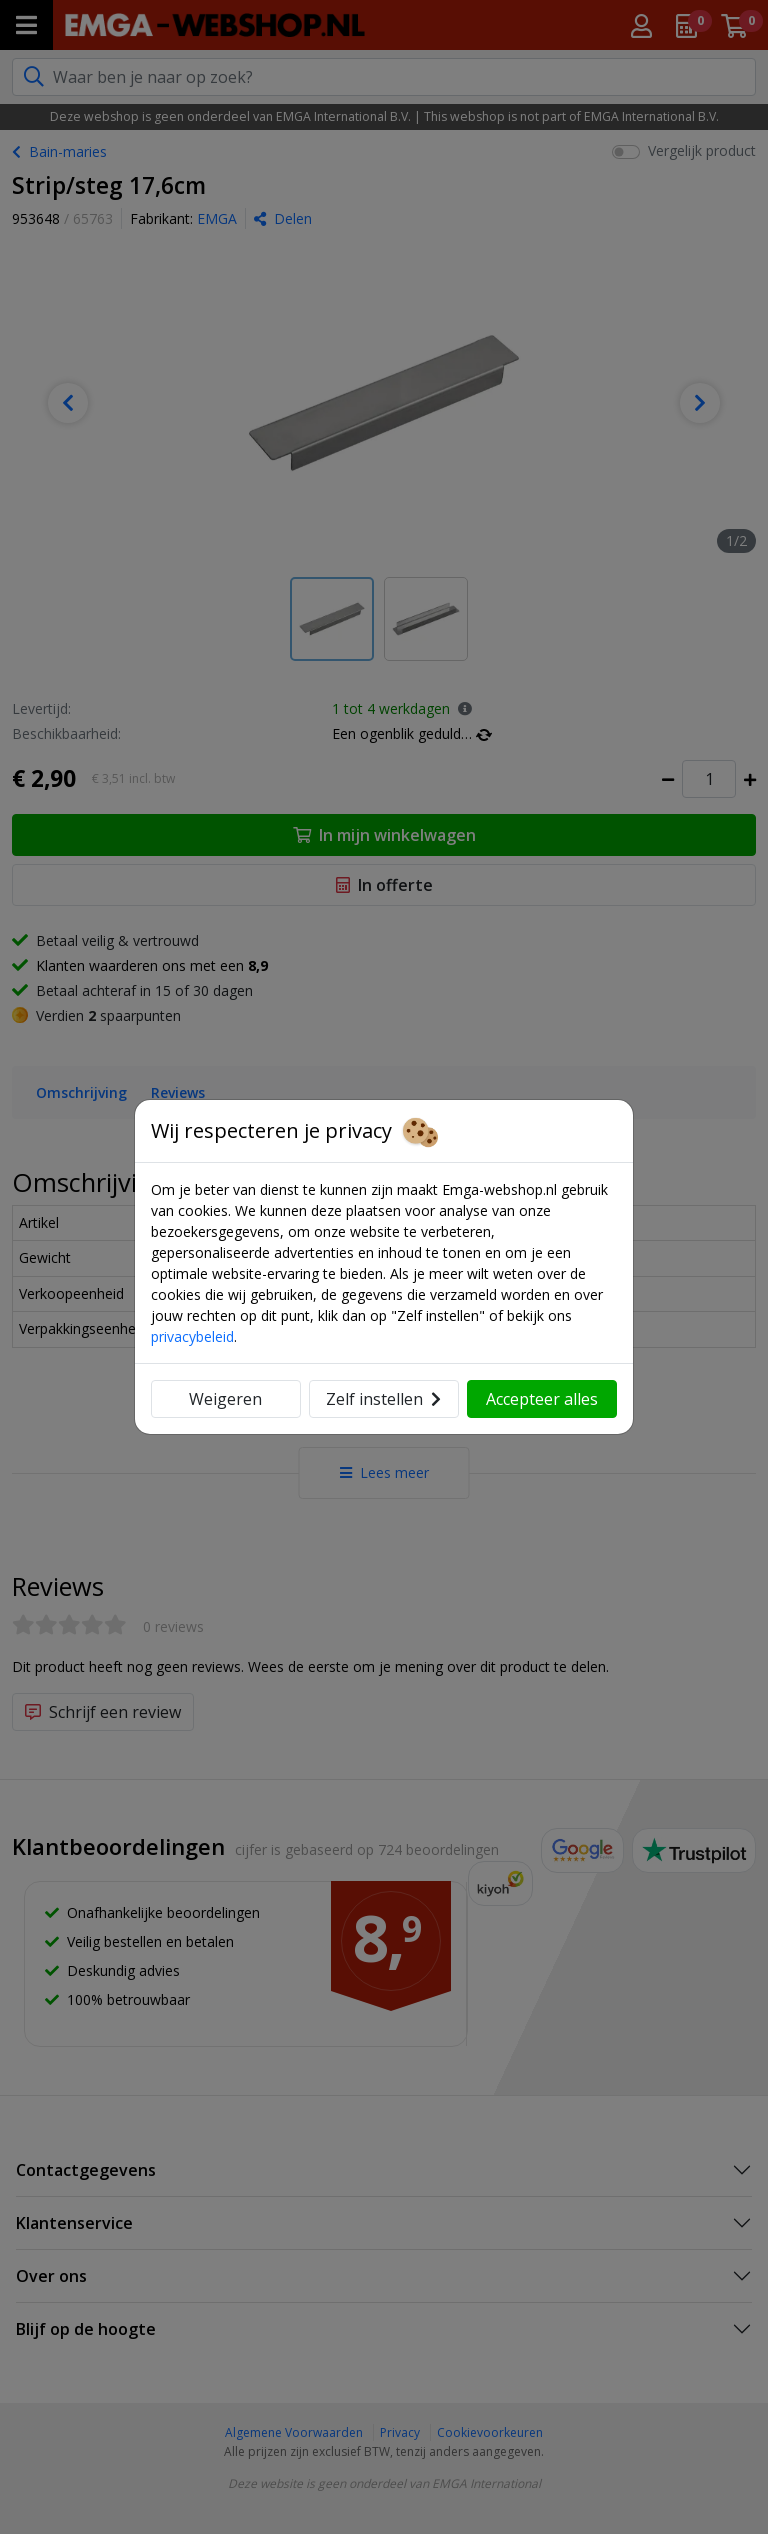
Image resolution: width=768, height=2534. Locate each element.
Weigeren (225, 1399)
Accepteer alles (542, 1399)
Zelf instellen (383, 1399)
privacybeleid (192, 1336)
